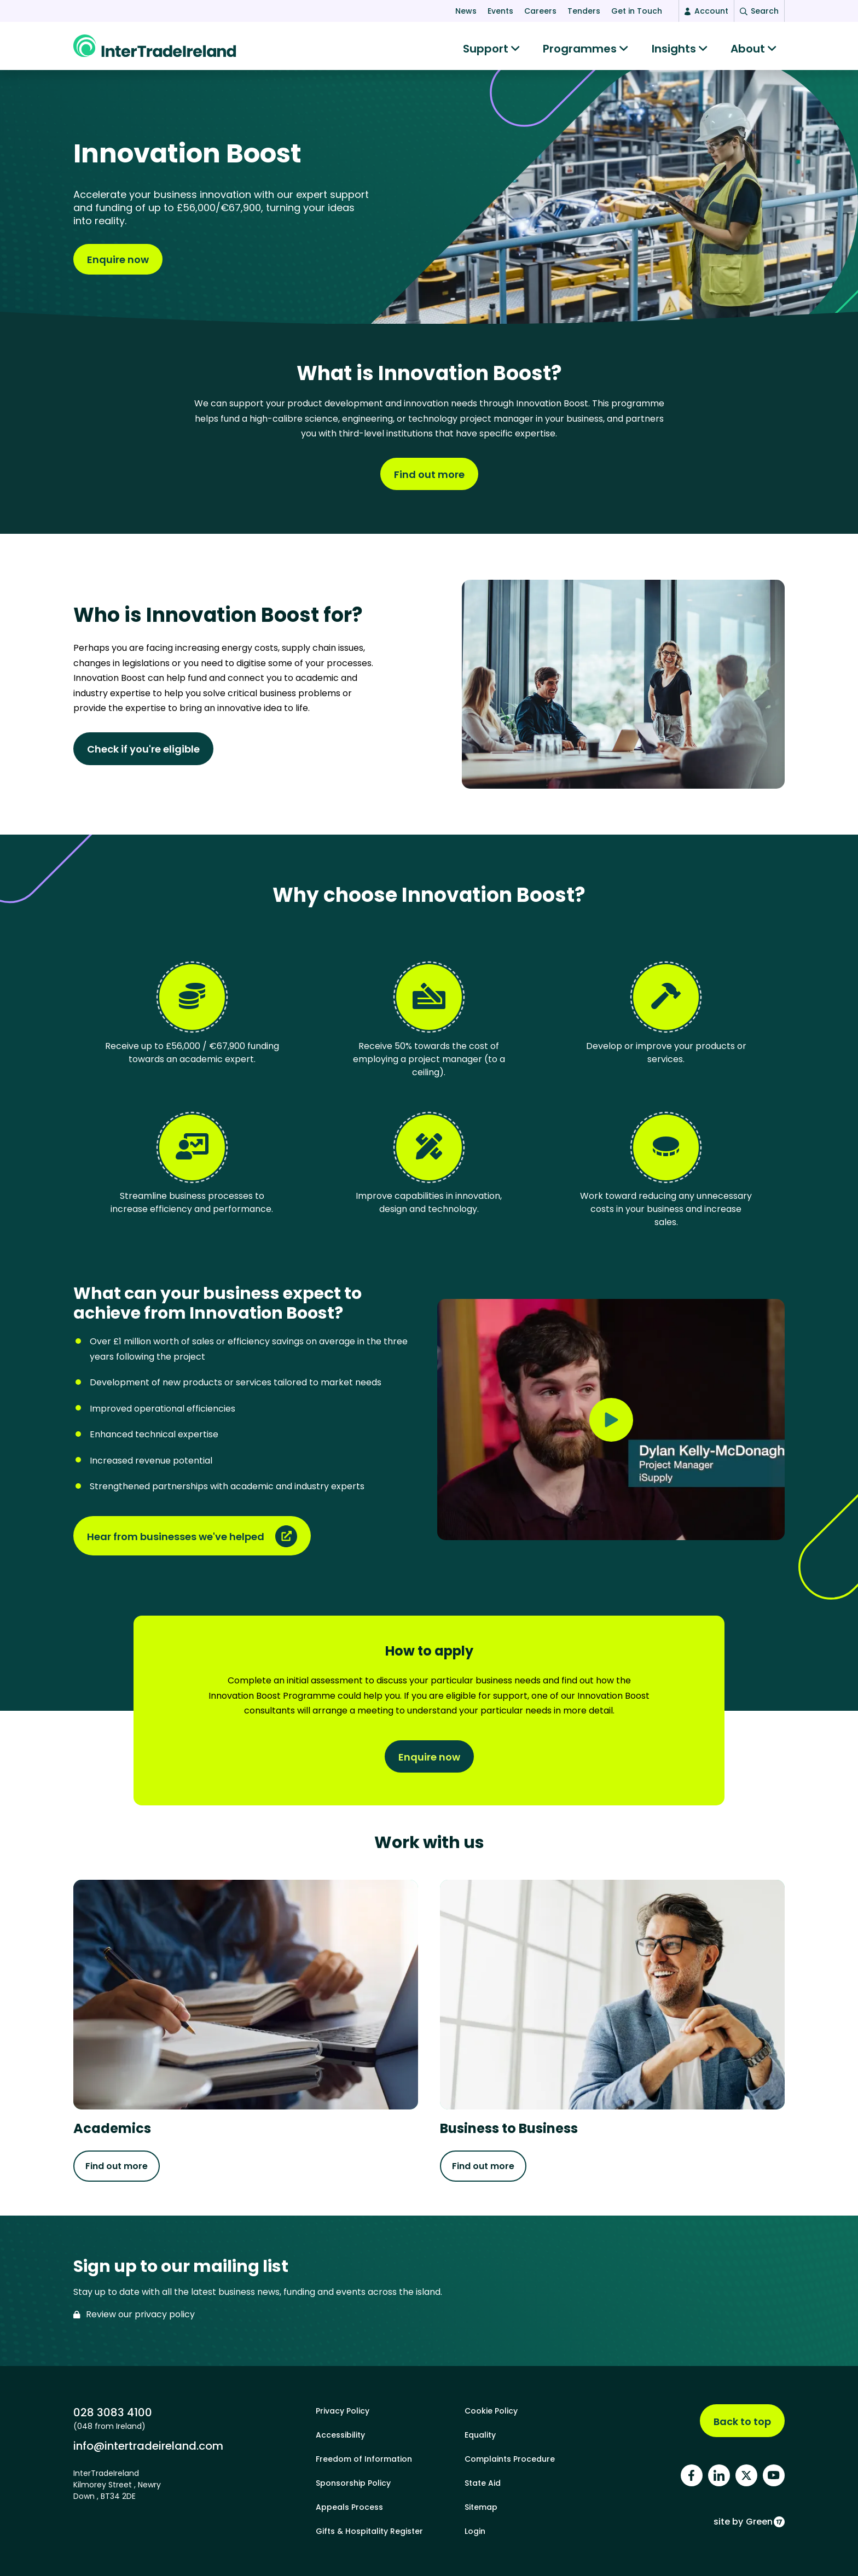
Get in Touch (636, 10)
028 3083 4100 (112, 2412)
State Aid (483, 2483)
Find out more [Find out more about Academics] (116, 2167)
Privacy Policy (342, 2410)
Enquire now (118, 261)
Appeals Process (349, 2507)
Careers (540, 10)
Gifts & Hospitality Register (369, 2531)
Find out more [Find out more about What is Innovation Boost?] (429, 476)
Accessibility (340, 2434)
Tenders (583, 10)
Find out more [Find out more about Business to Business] (483, 2167)
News (466, 10)
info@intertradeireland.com (148, 2445)
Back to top (742, 2421)
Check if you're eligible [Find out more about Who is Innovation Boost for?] (143, 750)
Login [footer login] (475, 2531)
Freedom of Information (364, 2458)
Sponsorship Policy (353, 2483)
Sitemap (481, 2507)
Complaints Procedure (510, 2458)
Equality (480, 2434)
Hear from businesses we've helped (175, 1538)
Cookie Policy (491, 2410)
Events (500, 10)
